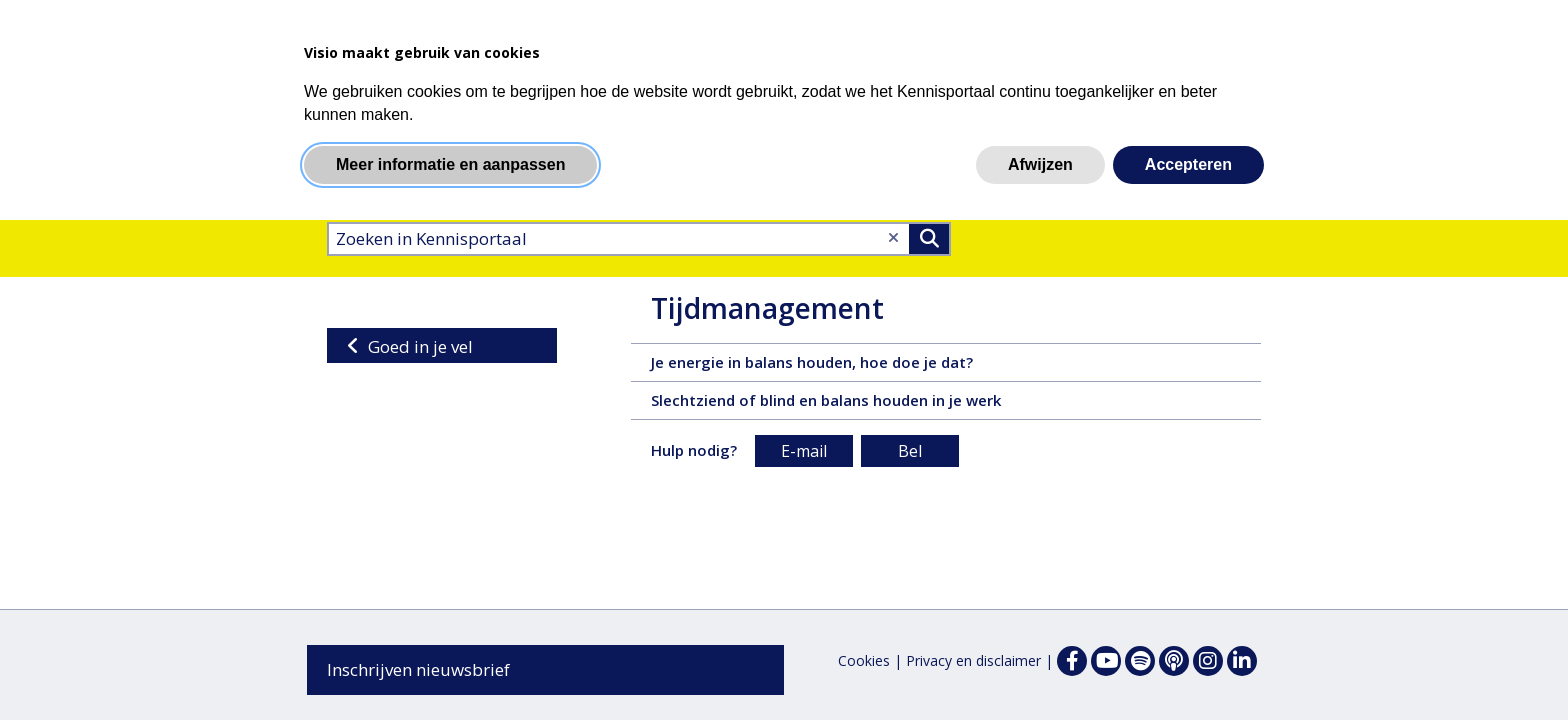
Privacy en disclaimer (973, 660)
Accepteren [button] (1188, 164)
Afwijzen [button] (1040, 164)
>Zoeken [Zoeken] (929, 239)
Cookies (864, 660)
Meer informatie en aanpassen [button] (450, 164)
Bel (910, 451)
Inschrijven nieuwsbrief (418, 669)
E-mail (804, 451)
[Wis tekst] (893, 237)
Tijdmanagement (767, 308)
